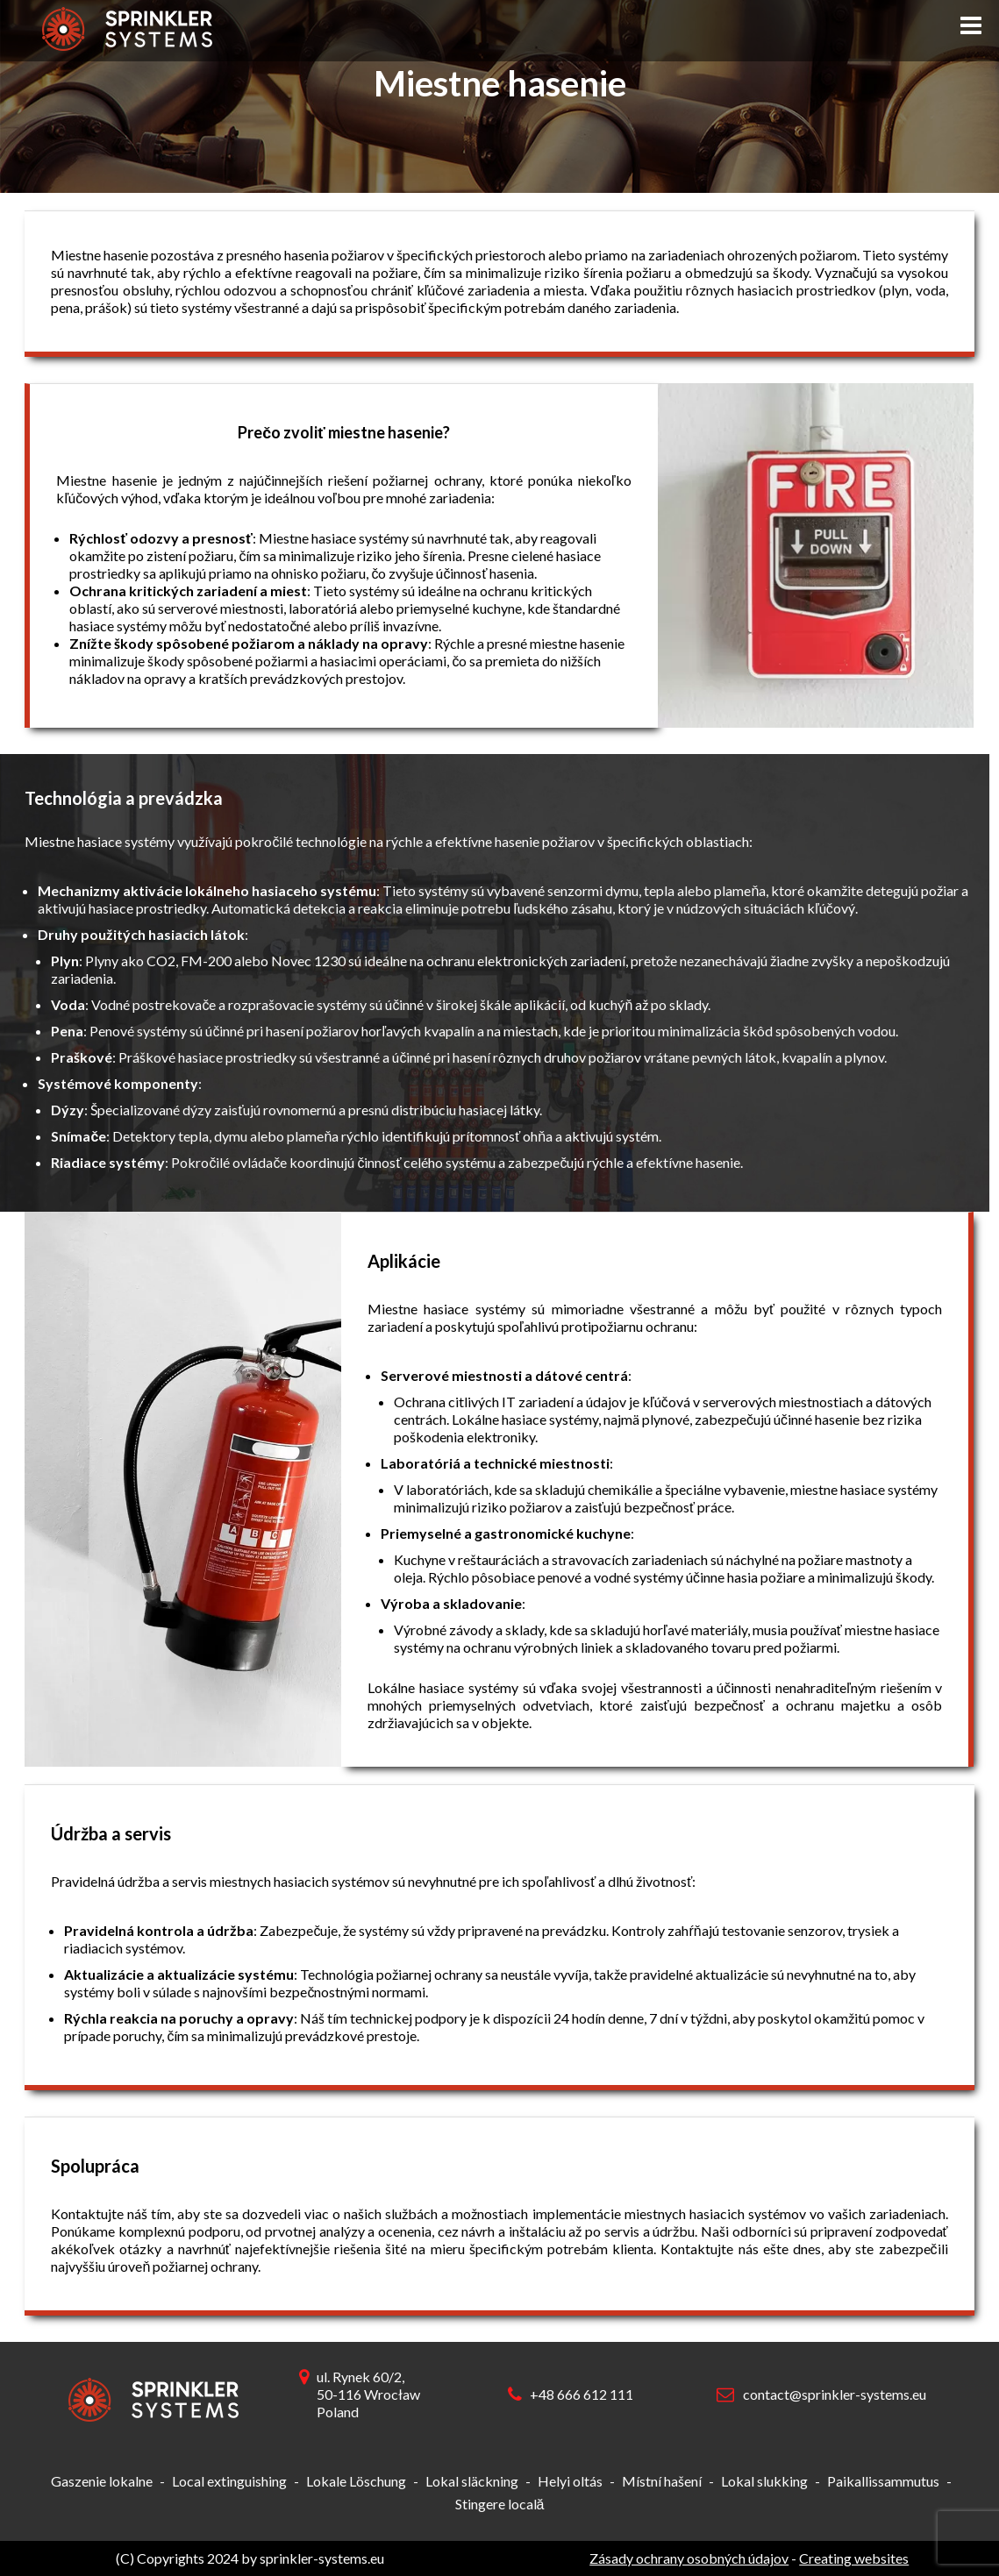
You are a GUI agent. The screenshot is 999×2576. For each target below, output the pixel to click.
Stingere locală (500, 2503)
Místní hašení (662, 2481)
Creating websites (854, 2558)
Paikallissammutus (883, 2481)
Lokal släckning (471, 2481)
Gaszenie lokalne (102, 2481)
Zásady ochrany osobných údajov (688, 2558)
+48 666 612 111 (581, 2394)
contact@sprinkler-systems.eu (834, 2394)
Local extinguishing (229, 2481)
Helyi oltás (570, 2481)
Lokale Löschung (356, 2481)
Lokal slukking (764, 2481)
